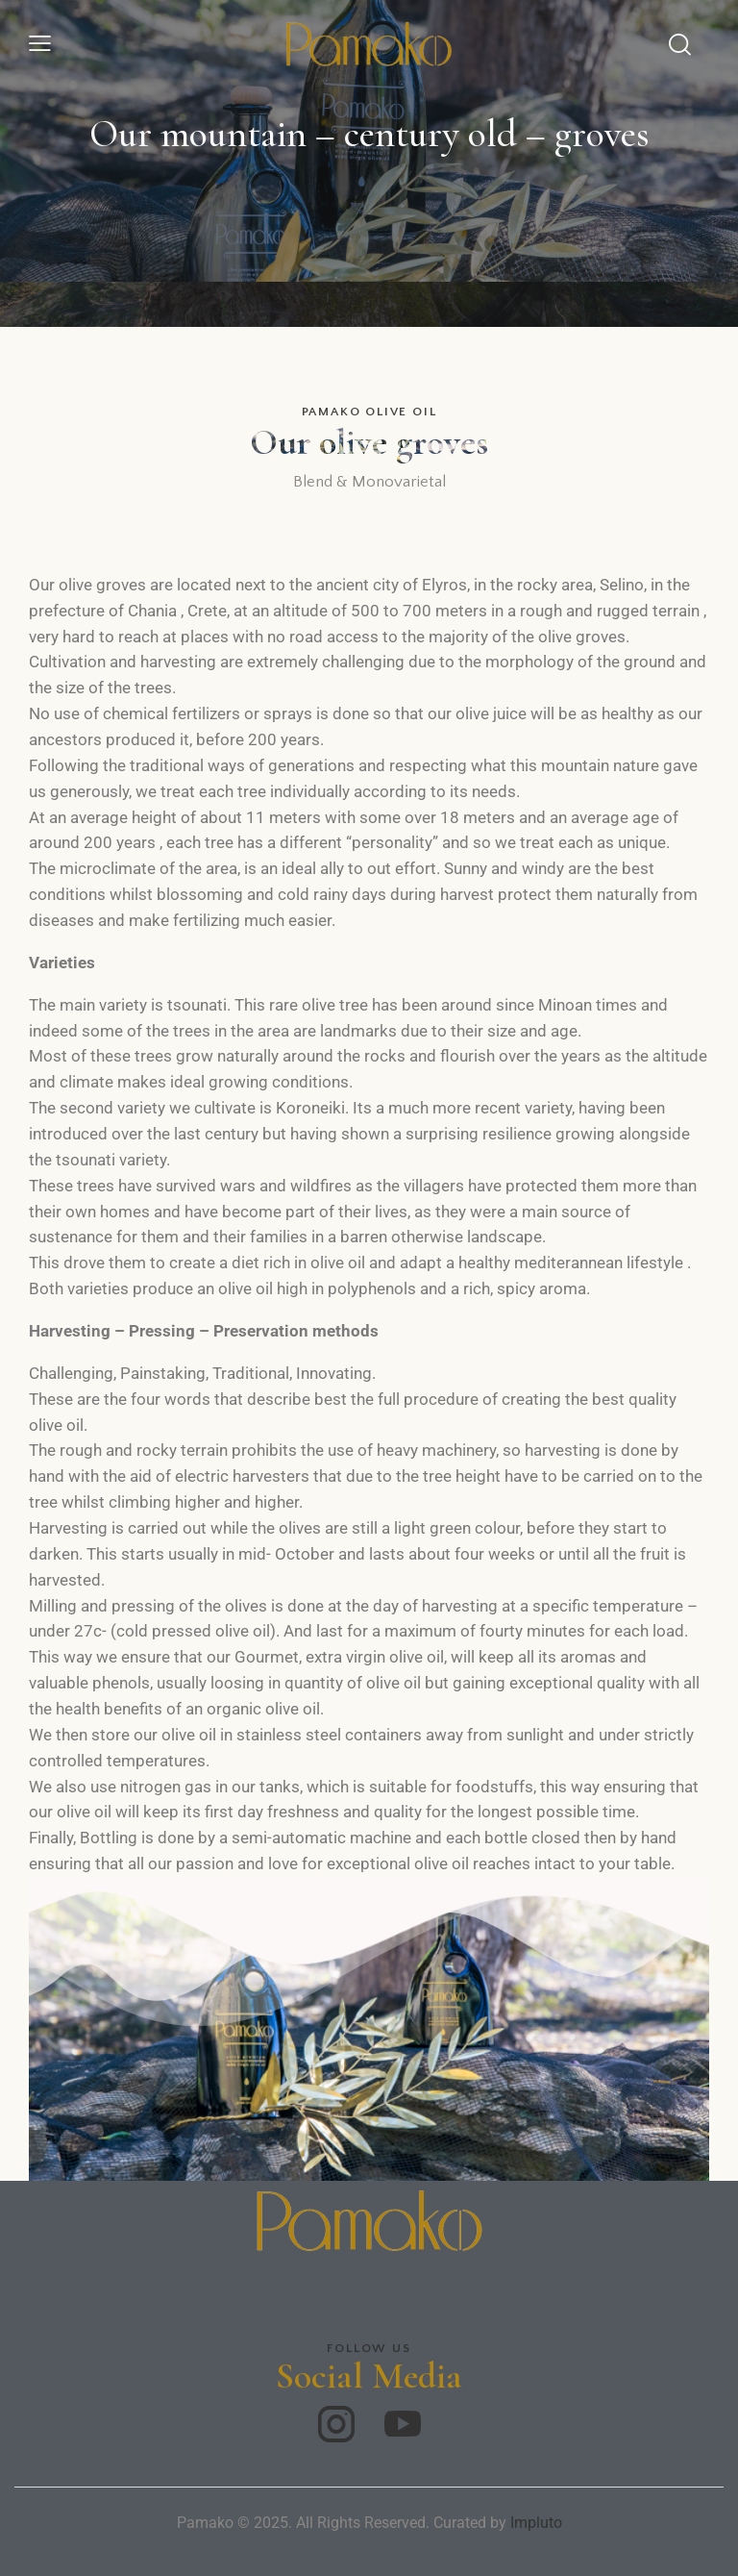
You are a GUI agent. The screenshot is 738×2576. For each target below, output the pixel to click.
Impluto (536, 2522)
